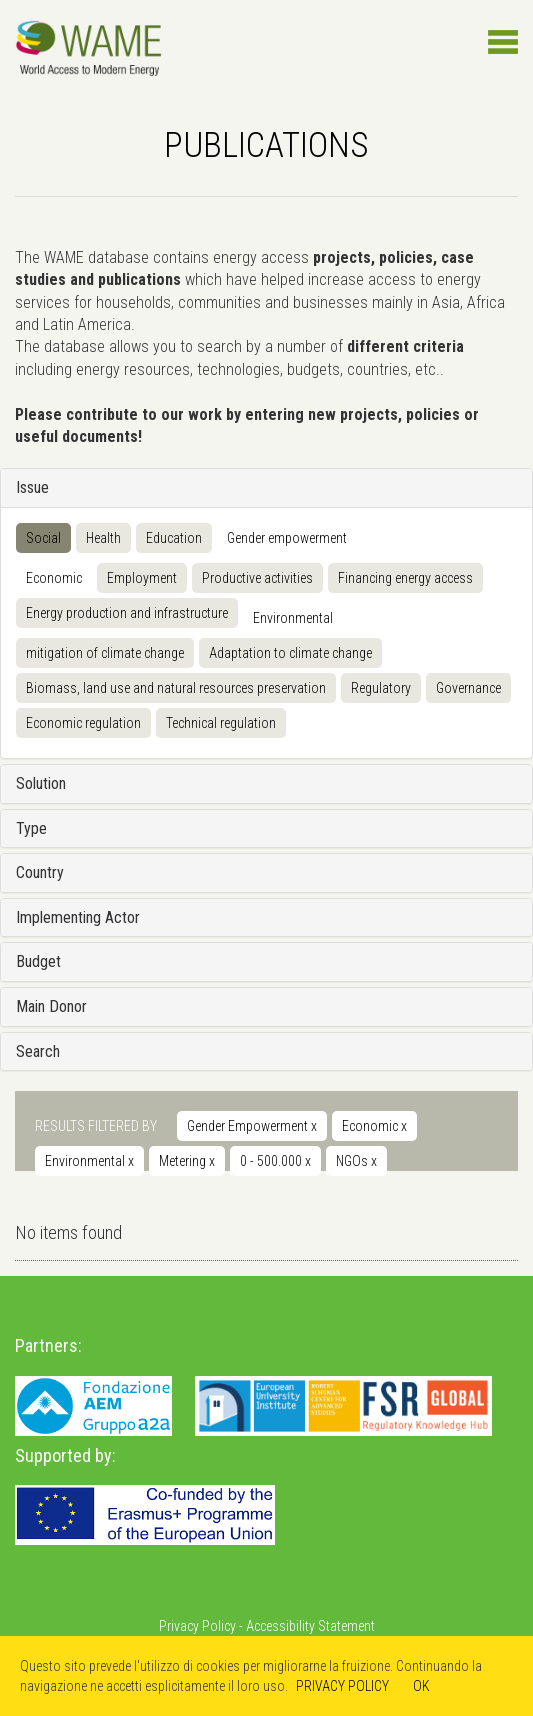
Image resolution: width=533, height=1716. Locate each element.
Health (103, 538)
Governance (468, 688)
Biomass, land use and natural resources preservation (176, 688)
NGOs (356, 1161)
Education (174, 538)
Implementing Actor (78, 917)
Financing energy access (405, 578)
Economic (54, 578)
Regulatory (381, 688)
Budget (38, 961)
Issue (32, 487)
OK (421, 1686)
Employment (142, 578)
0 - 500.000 (275, 1161)
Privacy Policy (197, 1626)
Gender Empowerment (252, 1126)
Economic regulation (83, 723)
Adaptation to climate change (290, 653)
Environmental (293, 618)
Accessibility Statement (310, 1626)
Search (38, 1051)
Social (43, 538)
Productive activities (257, 578)
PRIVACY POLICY (342, 1686)
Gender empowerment (287, 538)
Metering (187, 1161)
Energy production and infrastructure (127, 613)
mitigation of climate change (105, 653)
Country (40, 872)
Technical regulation (221, 723)
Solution (41, 783)
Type (31, 828)
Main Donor (51, 1006)
